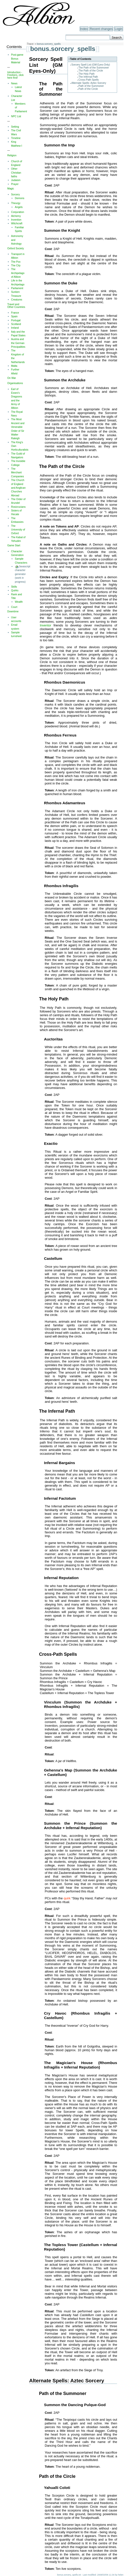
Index (84, 29)
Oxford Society (15, 248)
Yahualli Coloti (57, 2487)
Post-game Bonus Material (17, 58)
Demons (19, 198)
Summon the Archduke (65, 380)
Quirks (15, 590)
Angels (19, 207)
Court (14, 607)
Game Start (13, 545)
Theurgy (16, 203)
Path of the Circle (88, 89)
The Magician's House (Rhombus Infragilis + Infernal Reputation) (80, 2065)
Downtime (13, 611)
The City (16, 265)
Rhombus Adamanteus (64, 803)
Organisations (15, 383)
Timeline (16, 138)
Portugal (16, 320)
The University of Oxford (18, 530)
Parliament (17, 288)
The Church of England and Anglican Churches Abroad (18, 488)
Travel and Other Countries (16, 305)
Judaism (16, 180)
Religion (11, 155)
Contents (14, 47)
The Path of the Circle (90, 70)
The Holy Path (86, 73)
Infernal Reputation (61, 1578)
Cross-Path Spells (88, 79)
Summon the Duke (60, 283)
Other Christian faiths (16, 172)
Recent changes (101, 29)
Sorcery (15, 194)
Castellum (53, 1258)
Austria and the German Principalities (18, 343)
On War (11, 378)
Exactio (51, 1143)
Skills (14, 586)
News (14, 83)
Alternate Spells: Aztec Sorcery (88, 83)
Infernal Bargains (59, 1463)
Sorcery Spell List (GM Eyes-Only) (90, 64)
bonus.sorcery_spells (49, 44)
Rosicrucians (18, 507)
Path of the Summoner (91, 86)
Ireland (15, 327)
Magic (10, 188)
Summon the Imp (59, 145)
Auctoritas (53, 1039)
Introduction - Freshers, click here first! (15, 75)
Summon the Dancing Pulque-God (75, 2405)
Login (118, 29)
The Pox (16, 261)
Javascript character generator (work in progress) (22, 574)
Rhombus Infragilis (61, 886)
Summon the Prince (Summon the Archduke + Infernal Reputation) (80, 1825)
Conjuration (17, 212)
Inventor (45, 625)
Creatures (16, 299)
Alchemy (16, 216)
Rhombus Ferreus (60, 735)
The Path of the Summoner (93, 67)
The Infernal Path (88, 76)
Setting (15, 126)
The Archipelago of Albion (18, 273)
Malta (14, 366)
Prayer (15, 184)
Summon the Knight (62, 230)
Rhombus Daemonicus (64, 682)
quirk (67, 1898)
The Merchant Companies (17, 472)
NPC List (16, 116)
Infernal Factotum (60, 1498)
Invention (16, 219)
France (15, 312)
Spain (14, 316)
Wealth (19, 601)
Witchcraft (17, 223)
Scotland (16, 324)
